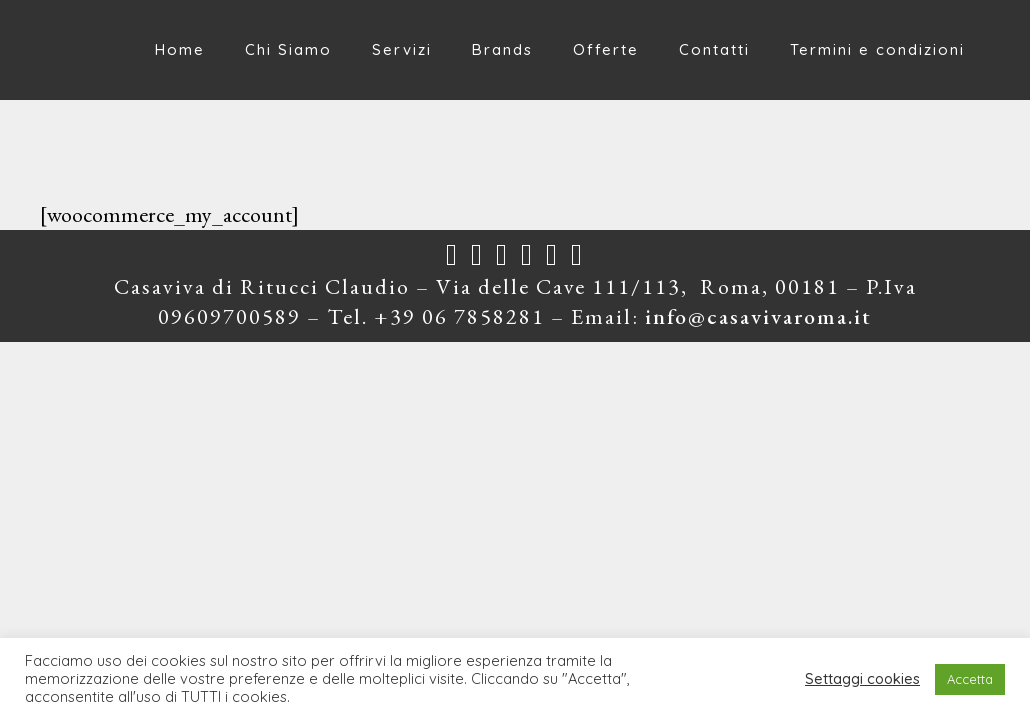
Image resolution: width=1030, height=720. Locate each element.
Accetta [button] (970, 679)
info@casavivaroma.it (758, 316)
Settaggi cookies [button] (862, 679)
